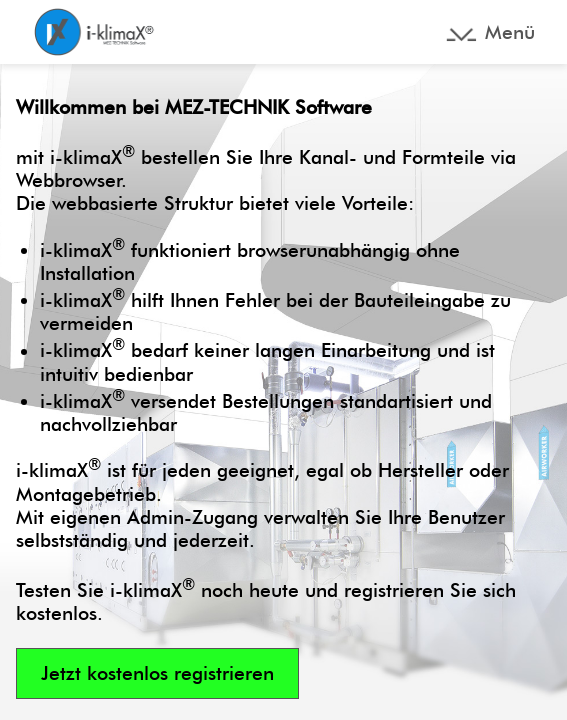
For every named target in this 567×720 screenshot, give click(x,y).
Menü (510, 32)
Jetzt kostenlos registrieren (157, 673)
